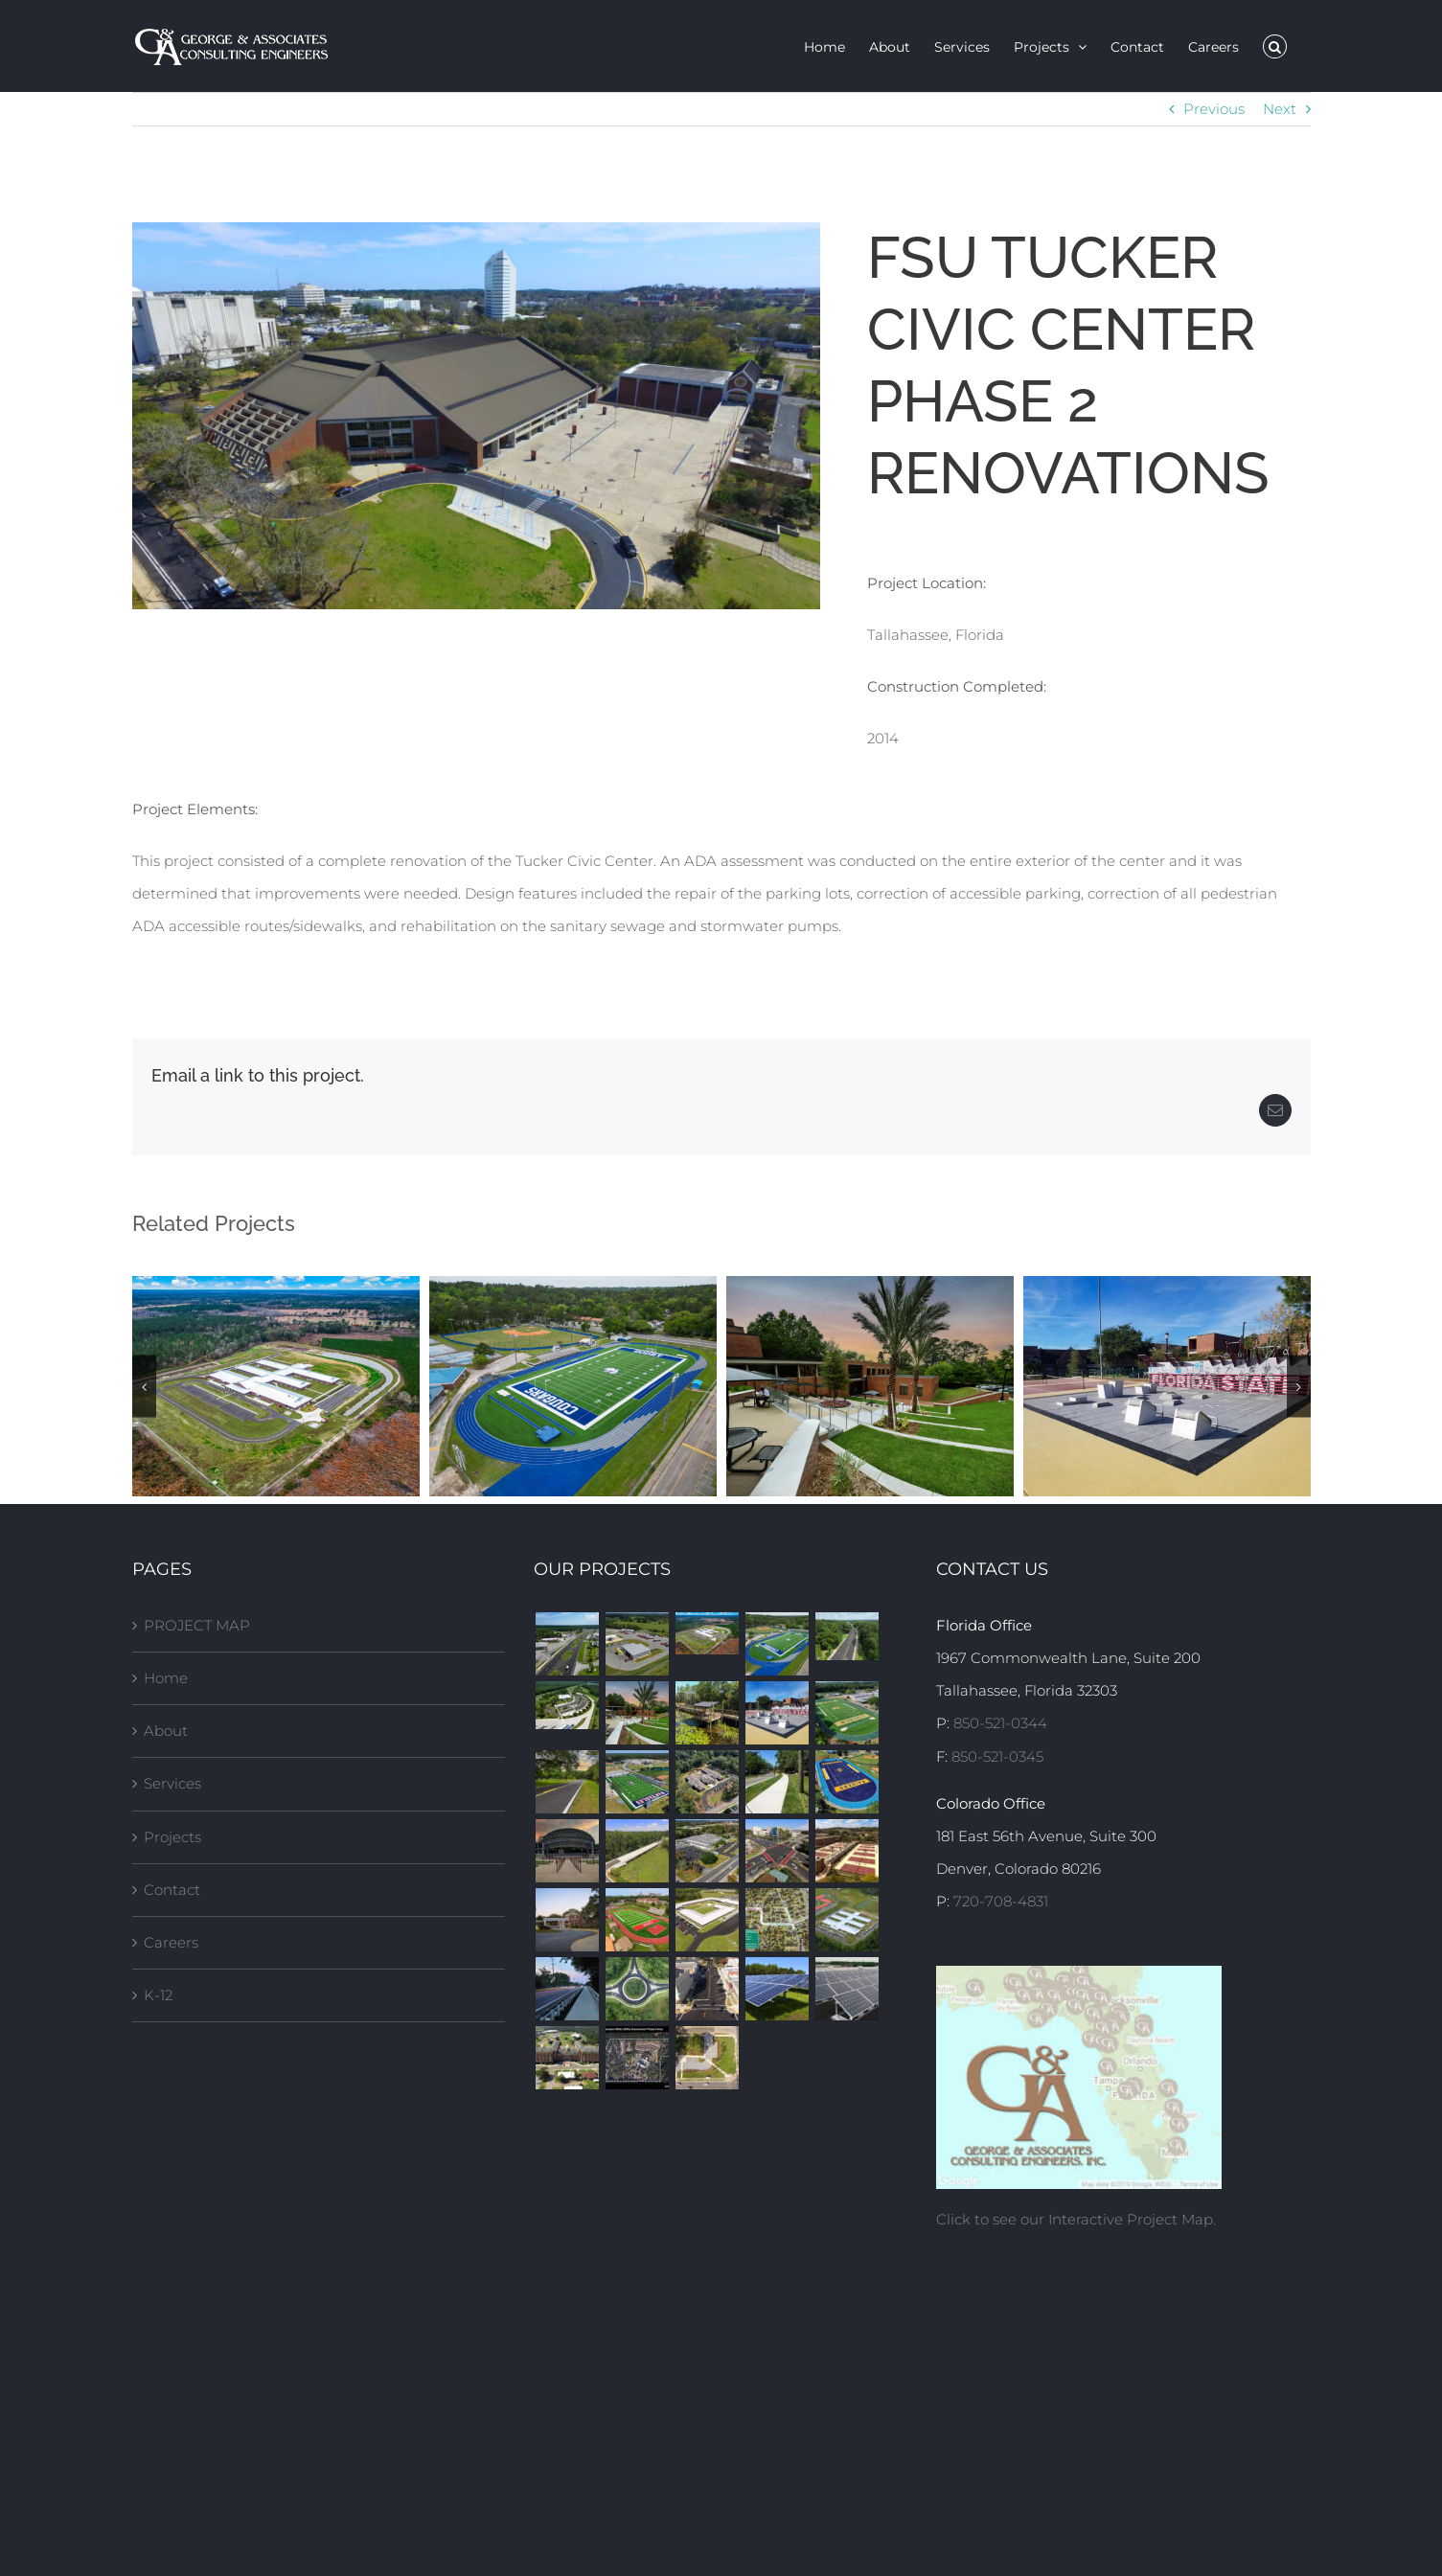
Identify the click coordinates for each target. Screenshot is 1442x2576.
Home (166, 1678)
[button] (1275, 46)
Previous (1214, 109)
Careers (171, 1942)
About (166, 1730)
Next (1279, 109)
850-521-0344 (1000, 1723)
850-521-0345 (997, 1756)
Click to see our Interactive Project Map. (1076, 2219)
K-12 (158, 1995)
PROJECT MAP (197, 1625)
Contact (172, 1890)
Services (172, 1783)
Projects (172, 1837)
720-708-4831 (1000, 1901)
